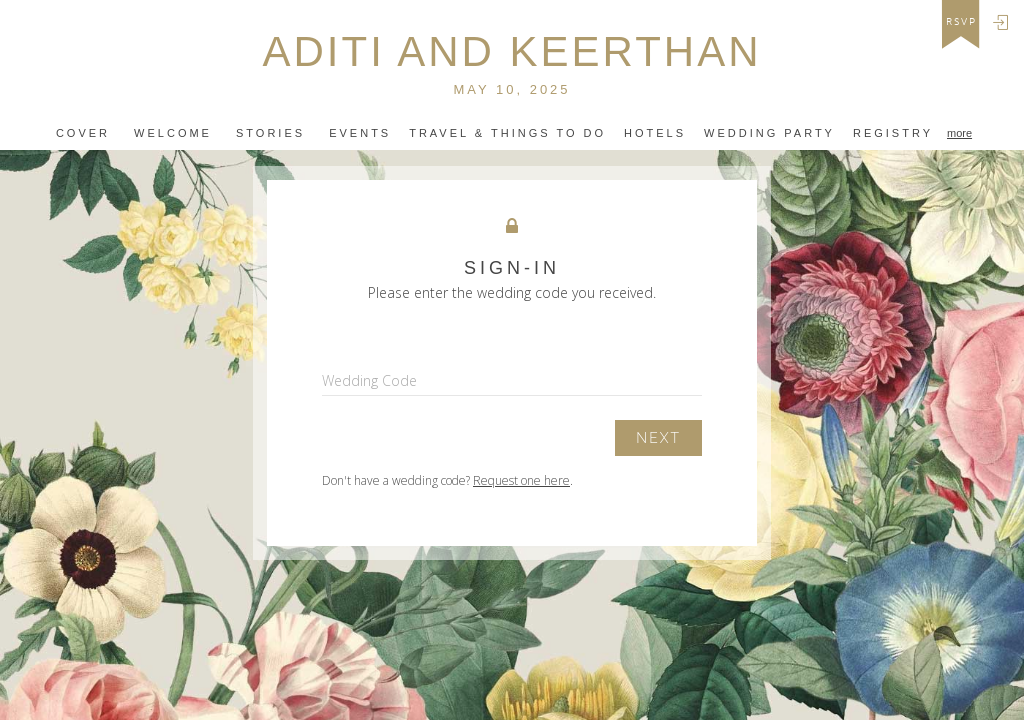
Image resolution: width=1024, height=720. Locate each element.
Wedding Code (369, 380)
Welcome (173, 133)
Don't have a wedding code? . (447, 480)
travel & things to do (507, 133)
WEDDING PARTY (769, 133)
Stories (270, 133)
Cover (83, 133)
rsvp (961, 22)
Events (360, 133)
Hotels (655, 133)
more (959, 133)
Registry (893, 133)
